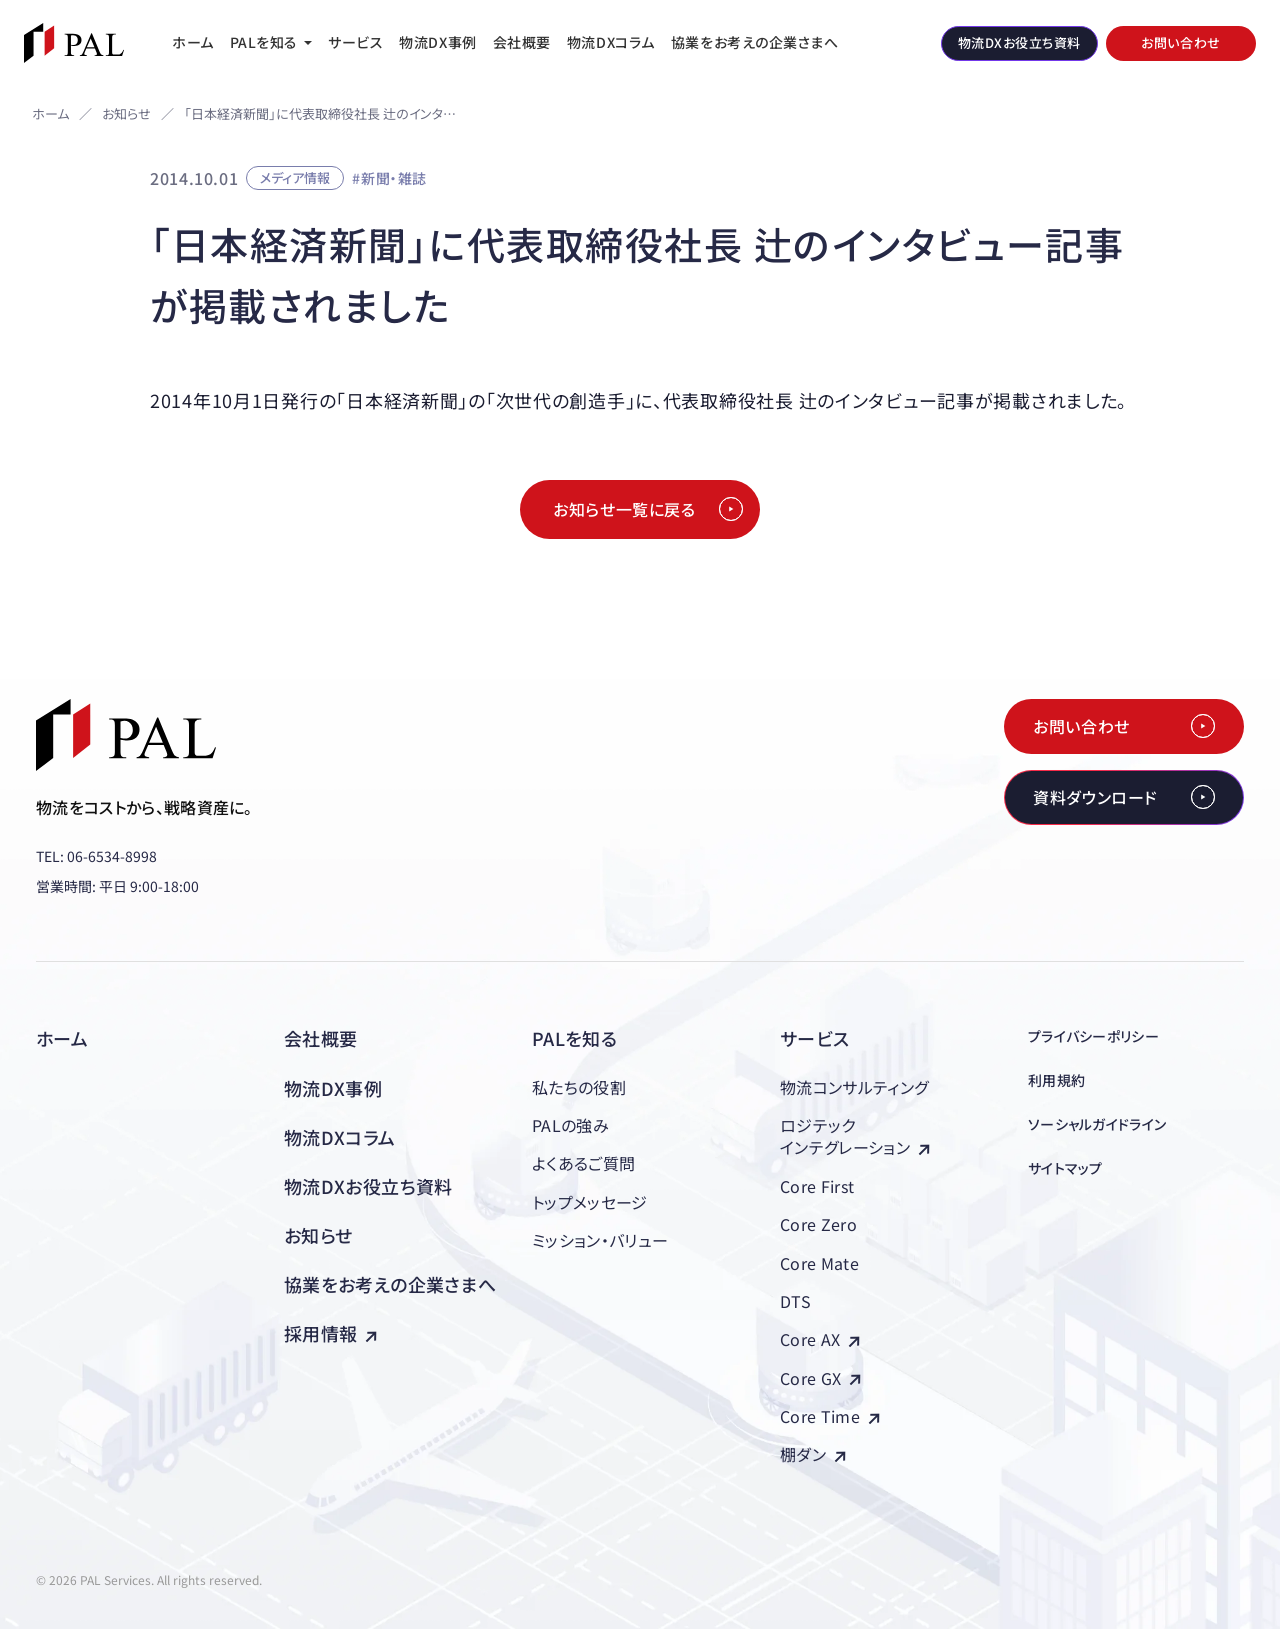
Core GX (820, 1378)
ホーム (50, 113)
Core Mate (819, 1263)
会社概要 (320, 1038)
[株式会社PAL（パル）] (74, 43)
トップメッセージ (590, 1202)
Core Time (830, 1416)
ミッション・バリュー (600, 1240)
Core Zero (818, 1224)
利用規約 (1056, 1080)
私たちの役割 (579, 1087)
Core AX (820, 1339)
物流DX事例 (333, 1088)
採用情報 (330, 1333)
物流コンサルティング (854, 1087)
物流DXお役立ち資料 (368, 1186)
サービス (814, 1038)
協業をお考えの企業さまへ (390, 1284)
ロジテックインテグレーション (855, 1136)
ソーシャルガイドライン (1097, 1124)
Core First (817, 1186)
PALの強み (570, 1125)
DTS (795, 1301)
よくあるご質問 (583, 1163)
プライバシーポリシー (1093, 1036)
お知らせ (126, 114)
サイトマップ (1065, 1168)
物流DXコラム (340, 1137)
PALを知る (574, 1038)
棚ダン (813, 1454)
